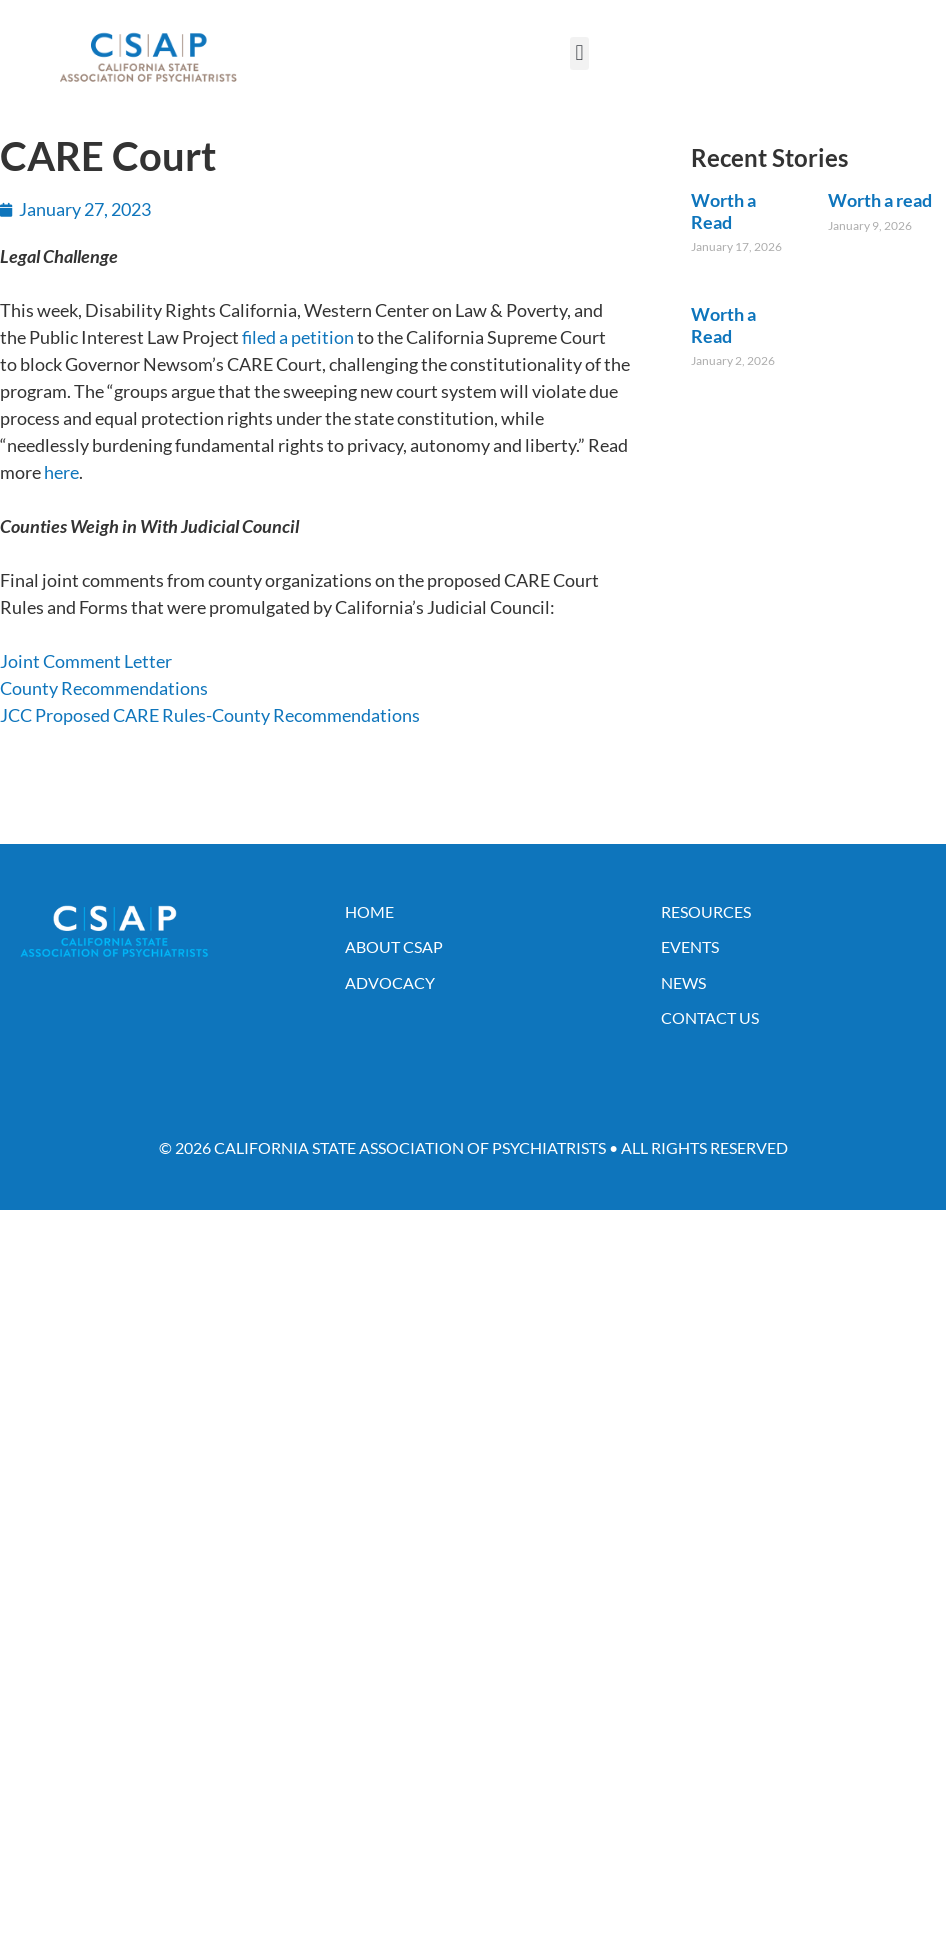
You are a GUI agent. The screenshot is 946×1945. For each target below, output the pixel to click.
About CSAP (394, 946)
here (61, 472)
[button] (579, 53)
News (683, 982)
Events (690, 946)
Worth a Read (723, 211)
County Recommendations (104, 688)
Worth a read (880, 200)
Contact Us (710, 1017)
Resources (706, 911)
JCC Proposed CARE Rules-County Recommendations (210, 715)
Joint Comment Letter (86, 661)
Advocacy (390, 982)
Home (369, 911)
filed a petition (298, 337)
